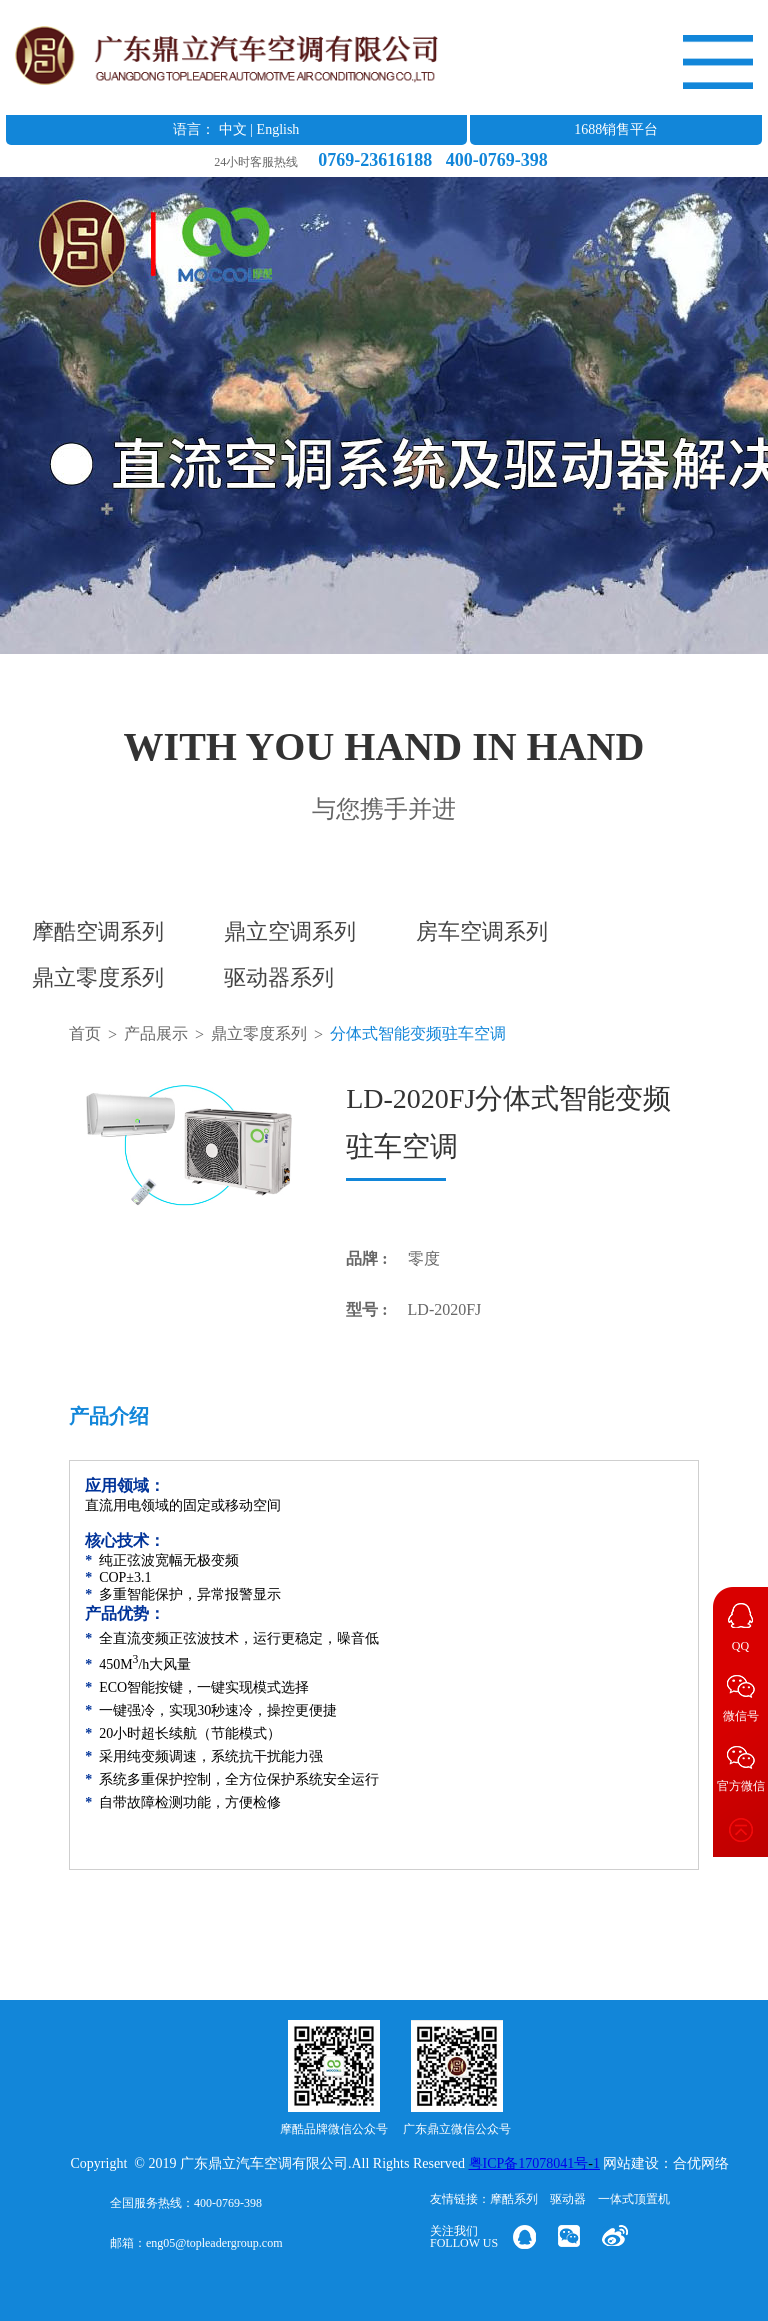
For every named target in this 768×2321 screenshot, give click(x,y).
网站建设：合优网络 (666, 2163)
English (278, 129)
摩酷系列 (514, 2199)
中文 (233, 129)
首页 (85, 1033)
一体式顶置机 (634, 2199)
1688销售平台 (616, 129)
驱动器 (568, 2199)
